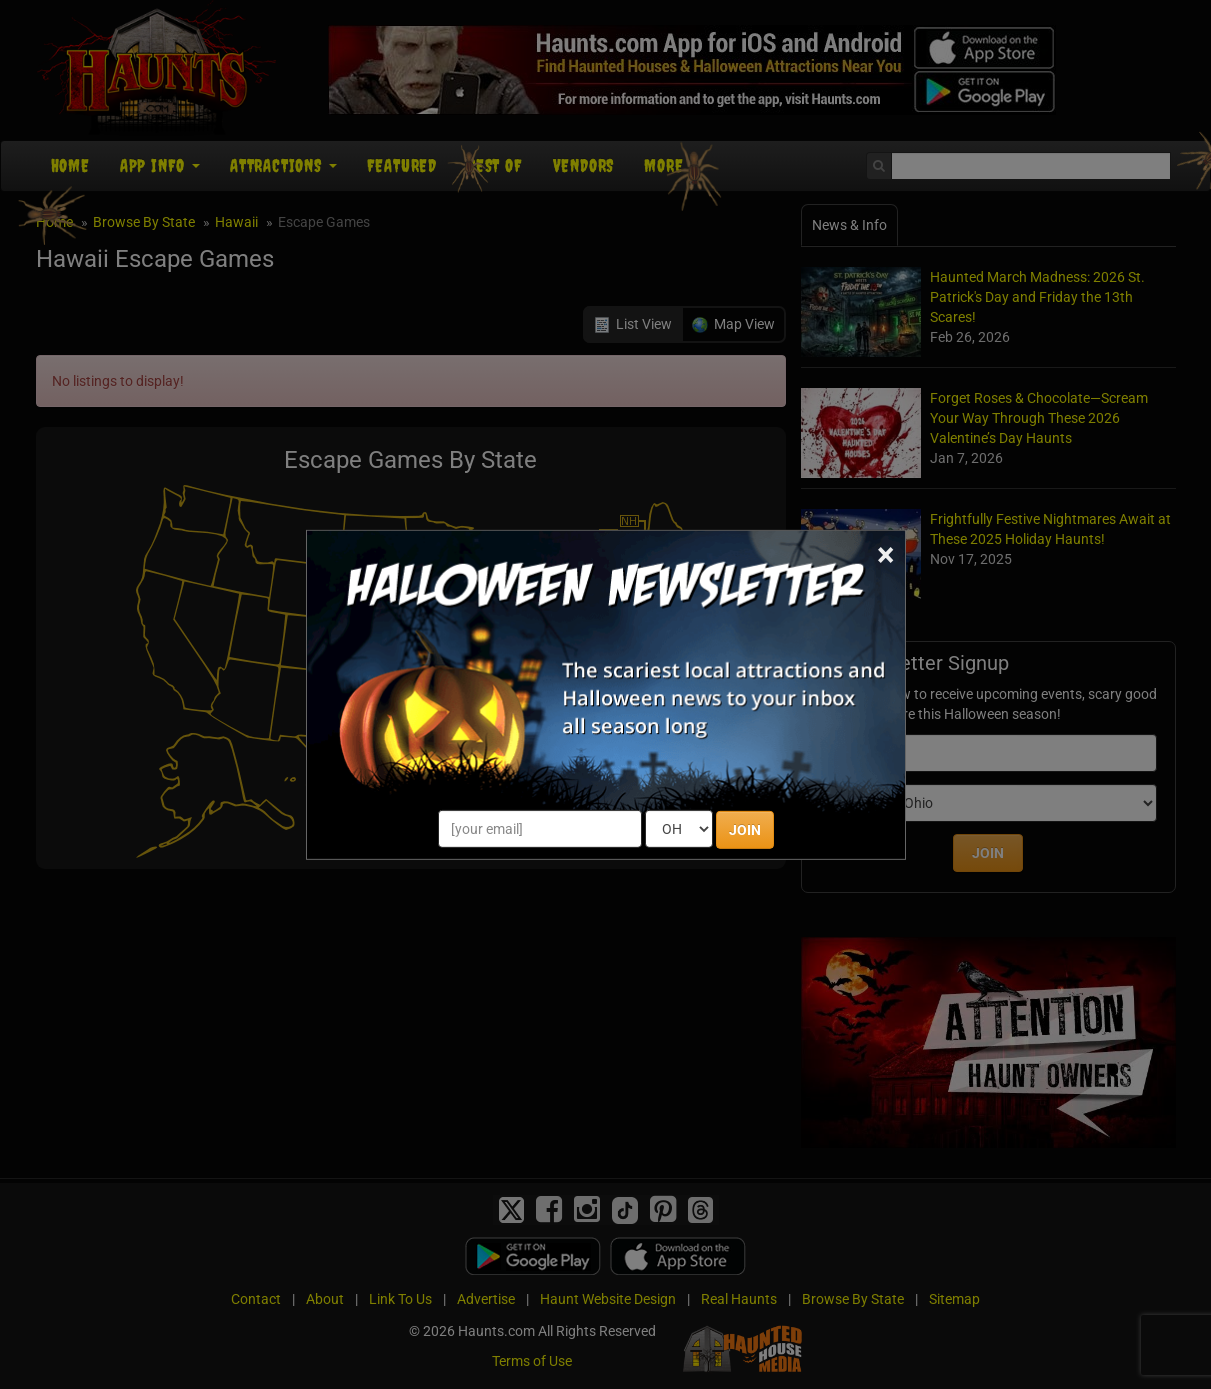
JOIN (745, 830)
